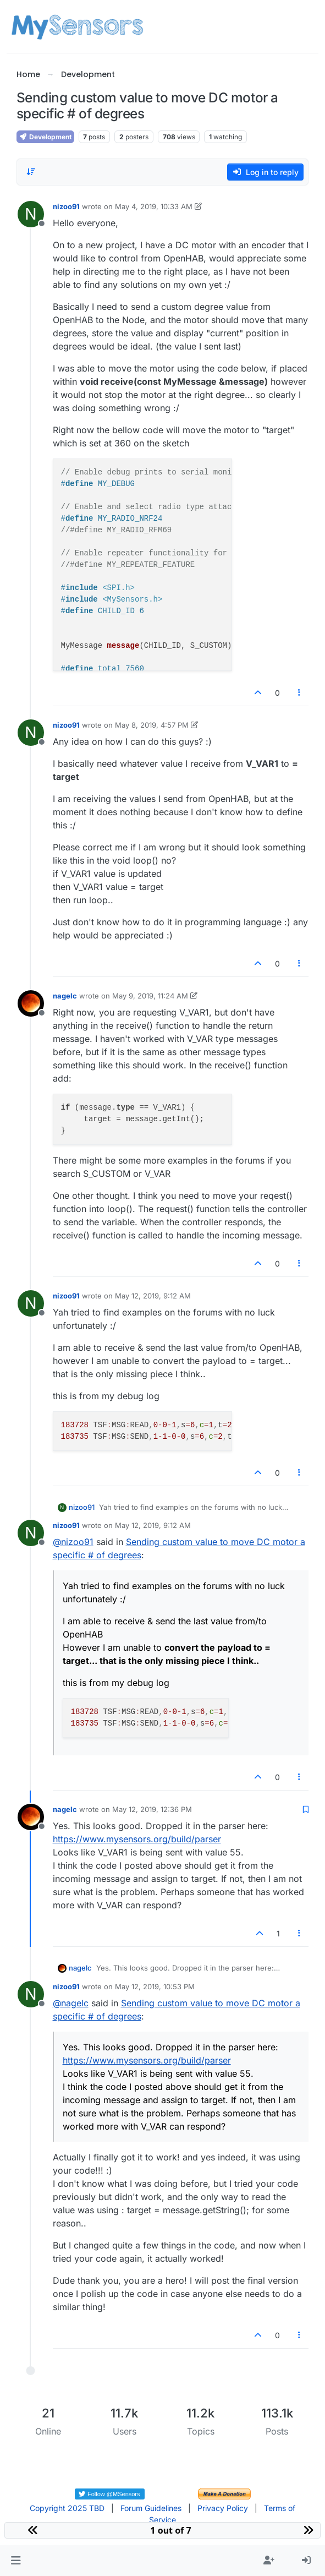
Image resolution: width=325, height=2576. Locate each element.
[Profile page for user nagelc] (31, 1003)
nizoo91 (66, 206)
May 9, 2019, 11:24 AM (150, 995)
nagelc (65, 995)
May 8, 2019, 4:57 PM (152, 725)
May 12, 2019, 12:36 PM (152, 1809)
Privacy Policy (222, 2508)
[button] (15, 2561)
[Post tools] (299, 692)
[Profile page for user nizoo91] (31, 214)
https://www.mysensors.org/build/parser (137, 1838)
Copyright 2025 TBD (67, 2508)
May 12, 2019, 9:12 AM (153, 1295)
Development (45, 137)
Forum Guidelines (150, 2508)
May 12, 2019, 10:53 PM (155, 1986)
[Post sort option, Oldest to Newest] (31, 171)
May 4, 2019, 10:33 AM (153, 206)
